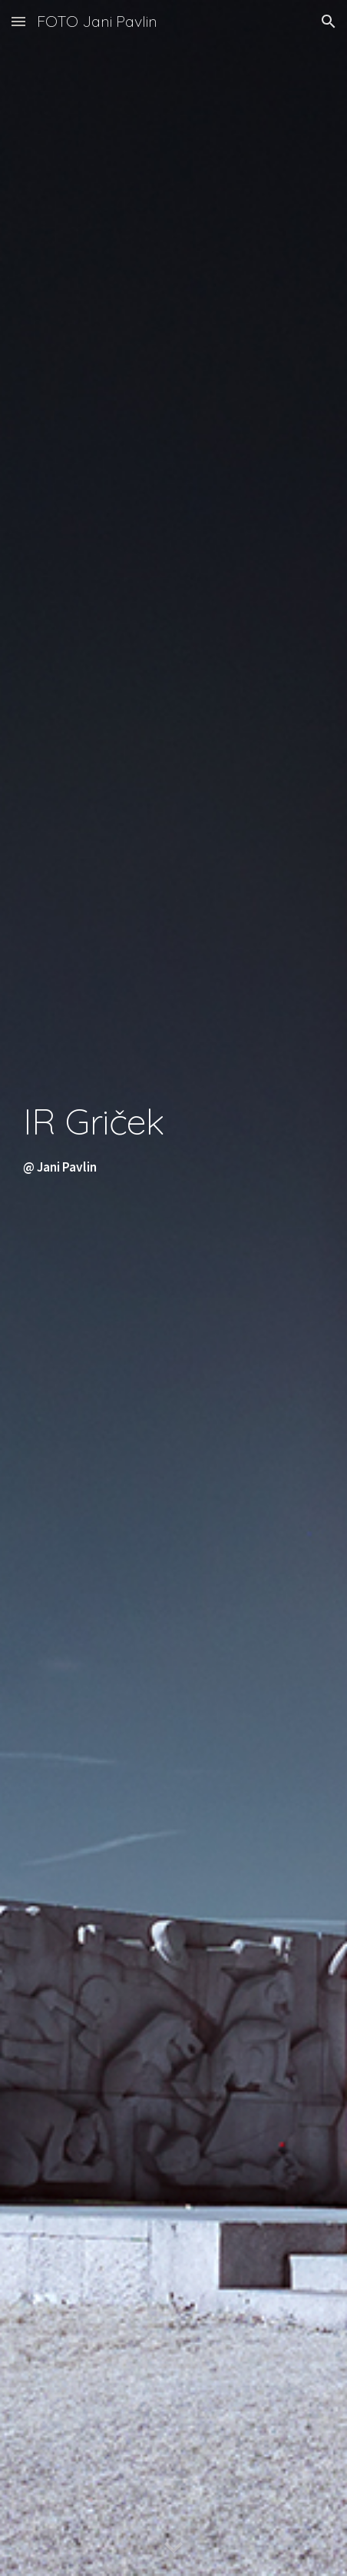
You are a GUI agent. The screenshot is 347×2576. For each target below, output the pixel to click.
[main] (174, 1288)
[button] (18, 21)
